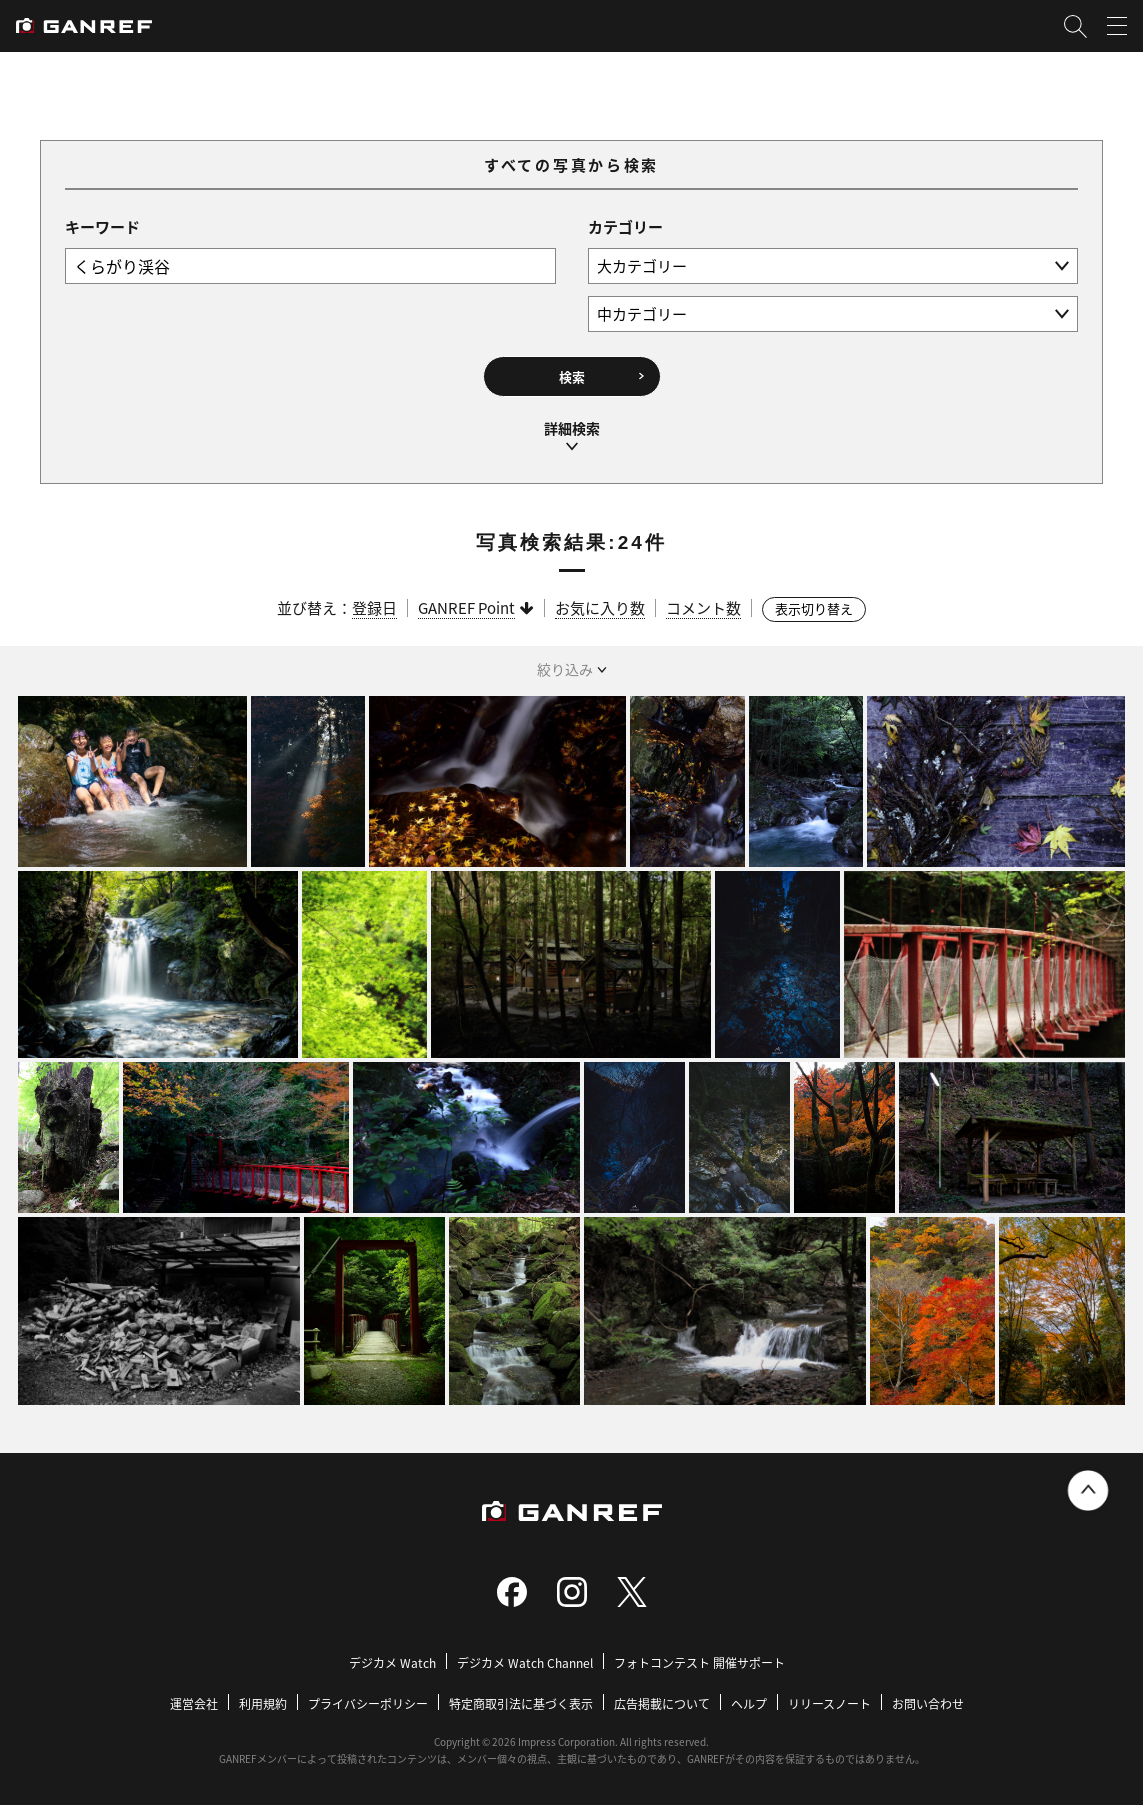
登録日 (374, 607)
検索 (572, 376)
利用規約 (263, 1703)
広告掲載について (662, 1703)
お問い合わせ (928, 1703)
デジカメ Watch (392, 1662)
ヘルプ (749, 1703)
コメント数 (703, 607)
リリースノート (829, 1703)
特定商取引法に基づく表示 (521, 1703)
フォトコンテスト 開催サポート (699, 1662)
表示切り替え (814, 608)
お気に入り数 (600, 607)
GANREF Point (466, 607)
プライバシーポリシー (368, 1703)
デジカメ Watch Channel (525, 1662)
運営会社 (194, 1703)
